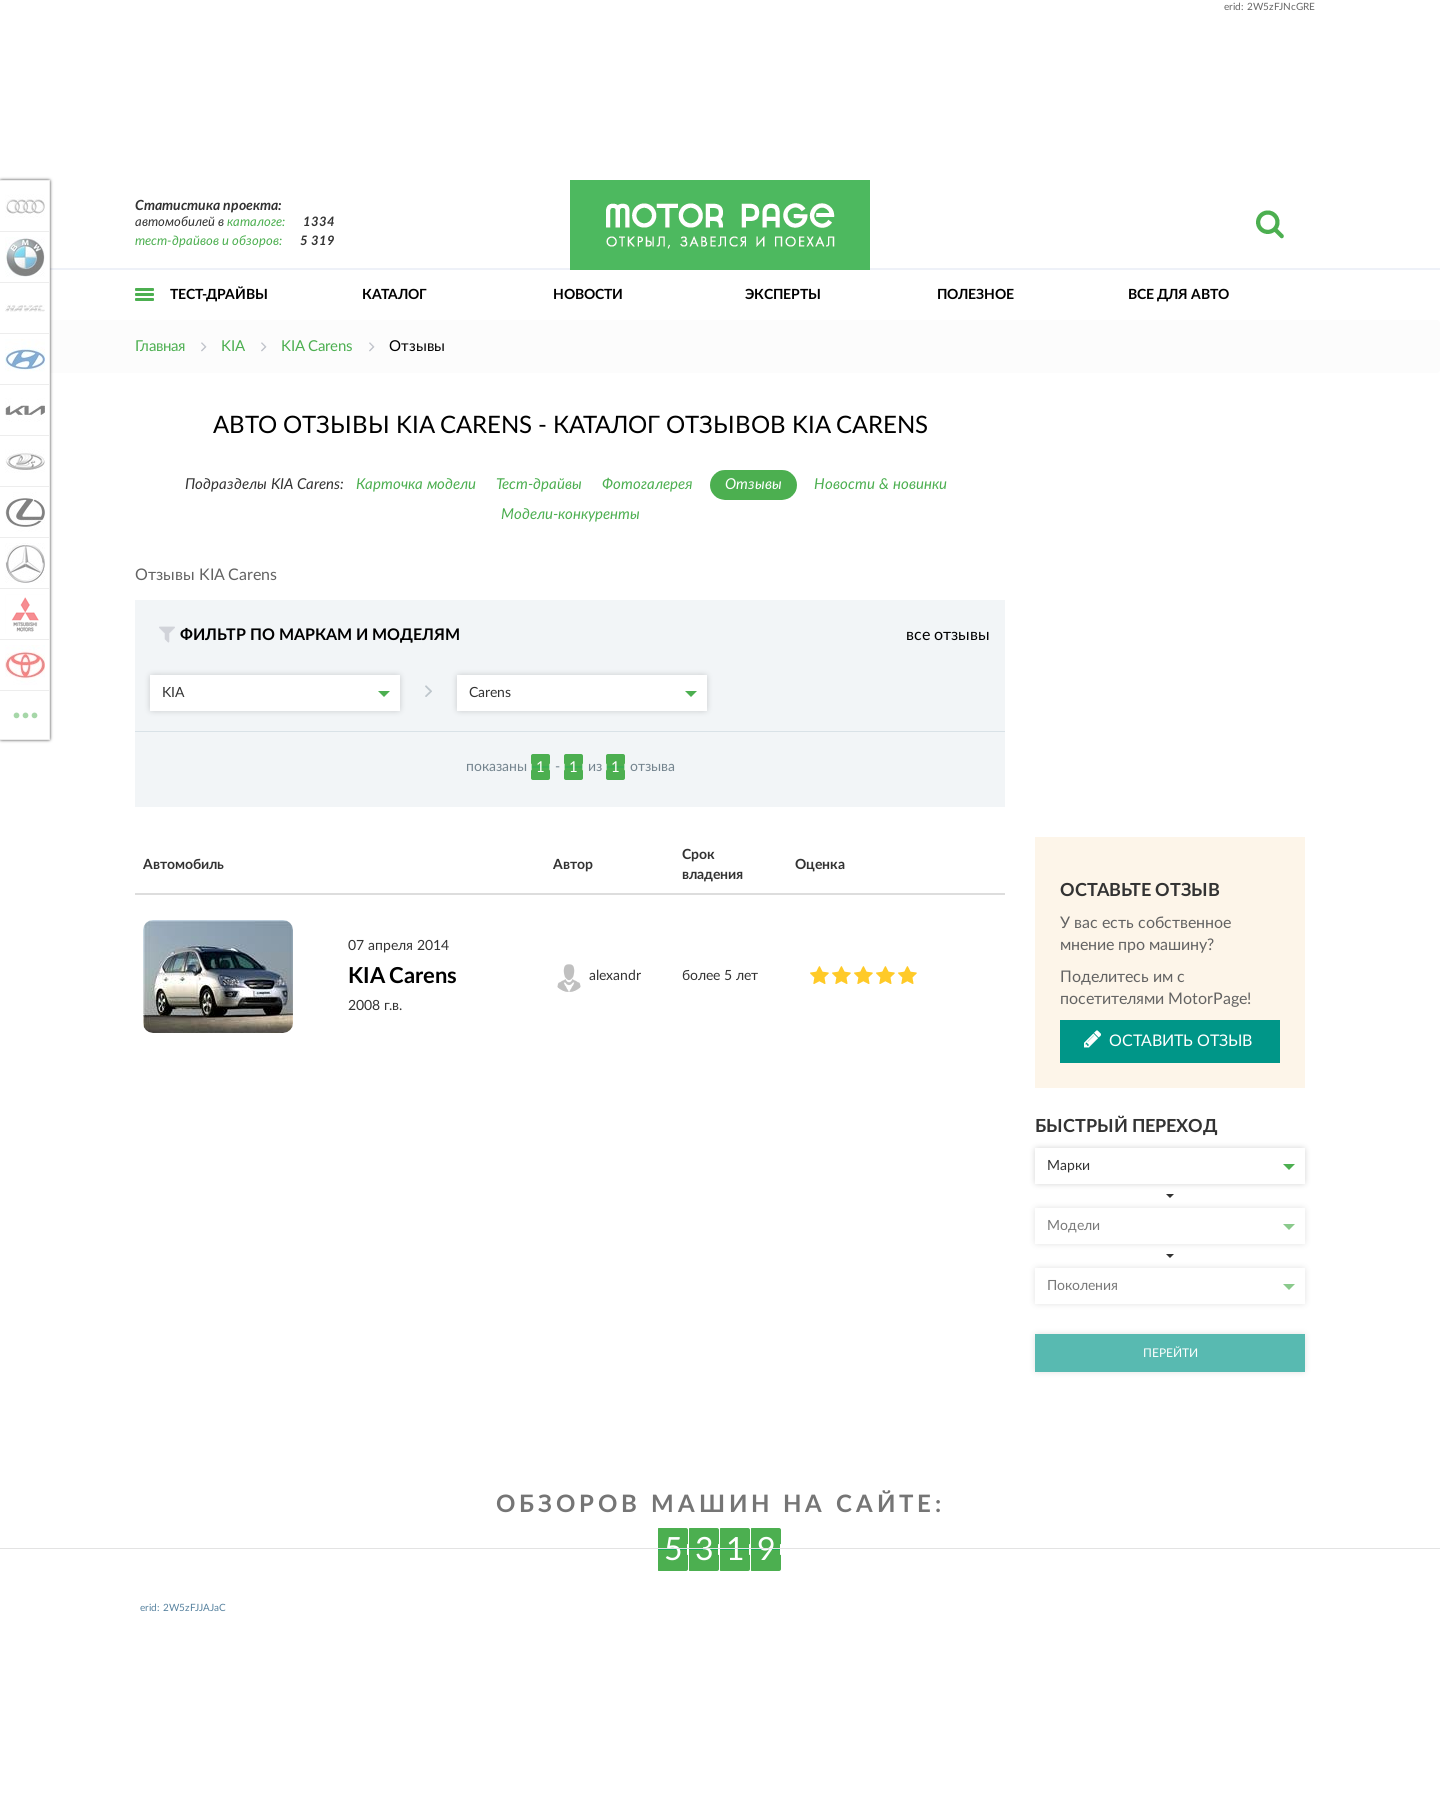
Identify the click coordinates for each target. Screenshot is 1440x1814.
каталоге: (256, 222)
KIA (276, 693)
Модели (1171, 1226)
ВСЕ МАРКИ (22, 713)
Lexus (22, 512)
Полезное (975, 295)
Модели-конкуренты (570, 514)
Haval (22, 308)
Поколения (1171, 1286)
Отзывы (753, 484)
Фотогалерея (647, 484)
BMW (22, 257)
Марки (1171, 1166)
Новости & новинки (880, 484)
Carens (583, 693)
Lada (22, 461)
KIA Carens (402, 976)
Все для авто (1178, 295)
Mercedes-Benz (22, 563)
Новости (588, 295)
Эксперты (783, 295)
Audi (22, 206)
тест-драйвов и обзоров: (208, 241)
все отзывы (948, 635)
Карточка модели (416, 484)
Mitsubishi (22, 614)
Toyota (22, 665)
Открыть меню (145, 316)
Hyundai (22, 359)
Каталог (394, 295)
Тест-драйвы (219, 295)
